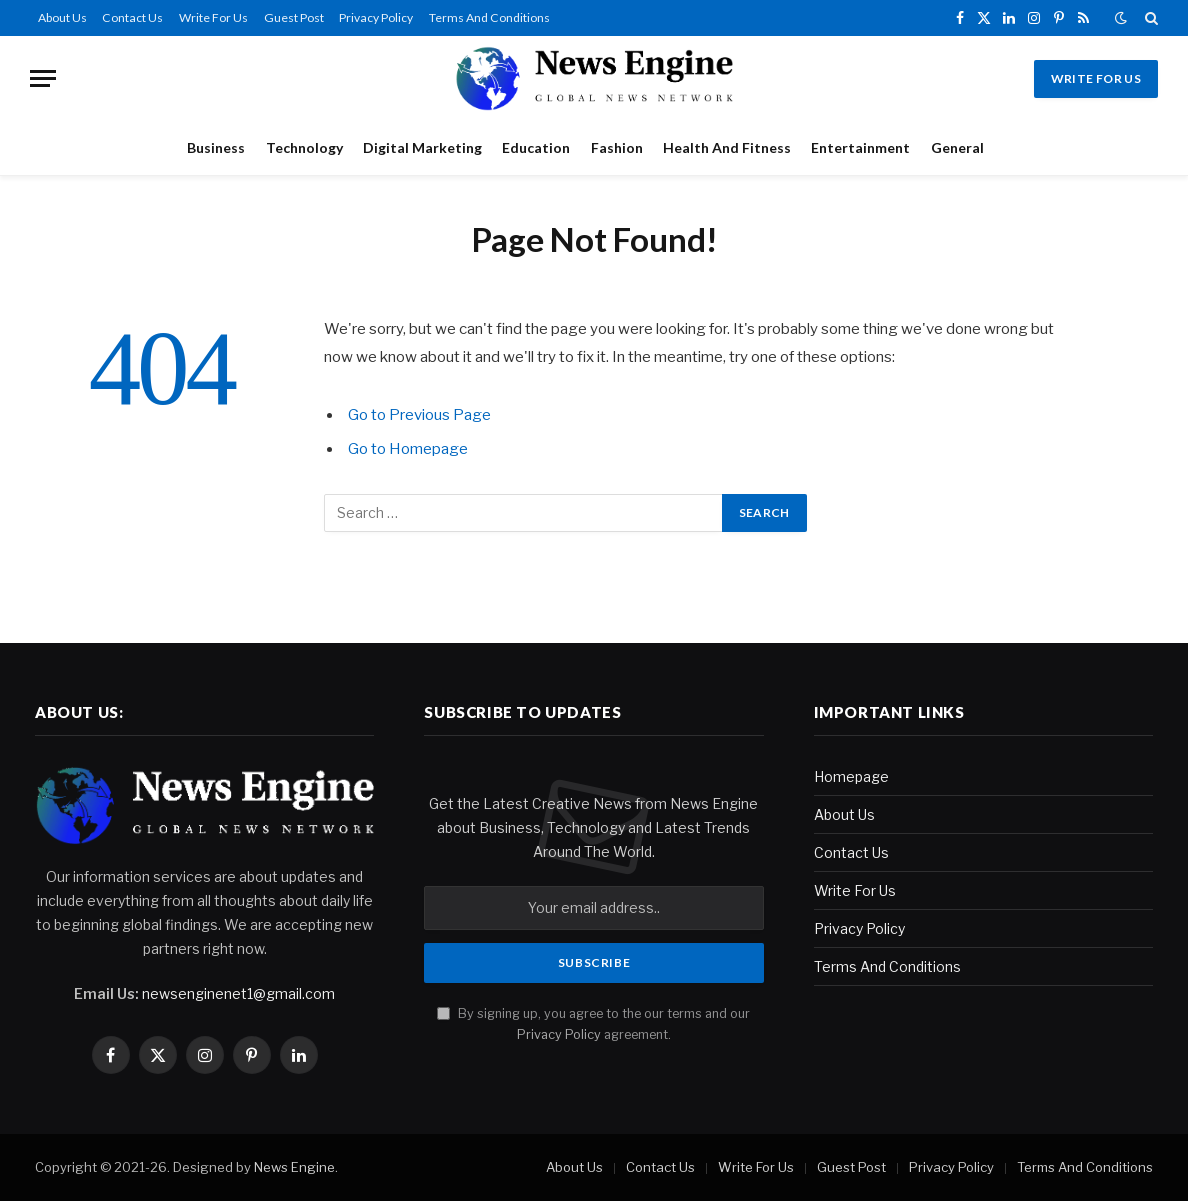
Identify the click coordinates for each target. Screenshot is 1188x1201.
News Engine (294, 1167)
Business (216, 147)
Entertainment (860, 147)
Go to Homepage (408, 449)
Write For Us (213, 17)
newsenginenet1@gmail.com (238, 993)
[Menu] (43, 78)
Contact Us (132, 17)
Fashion (617, 147)
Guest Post (294, 17)
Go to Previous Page (419, 415)
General (957, 147)
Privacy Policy (376, 17)
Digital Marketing (422, 147)
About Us (62, 17)
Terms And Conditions (489, 17)
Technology (304, 147)
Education (536, 147)
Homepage (851, 776)
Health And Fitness (727, 147)
